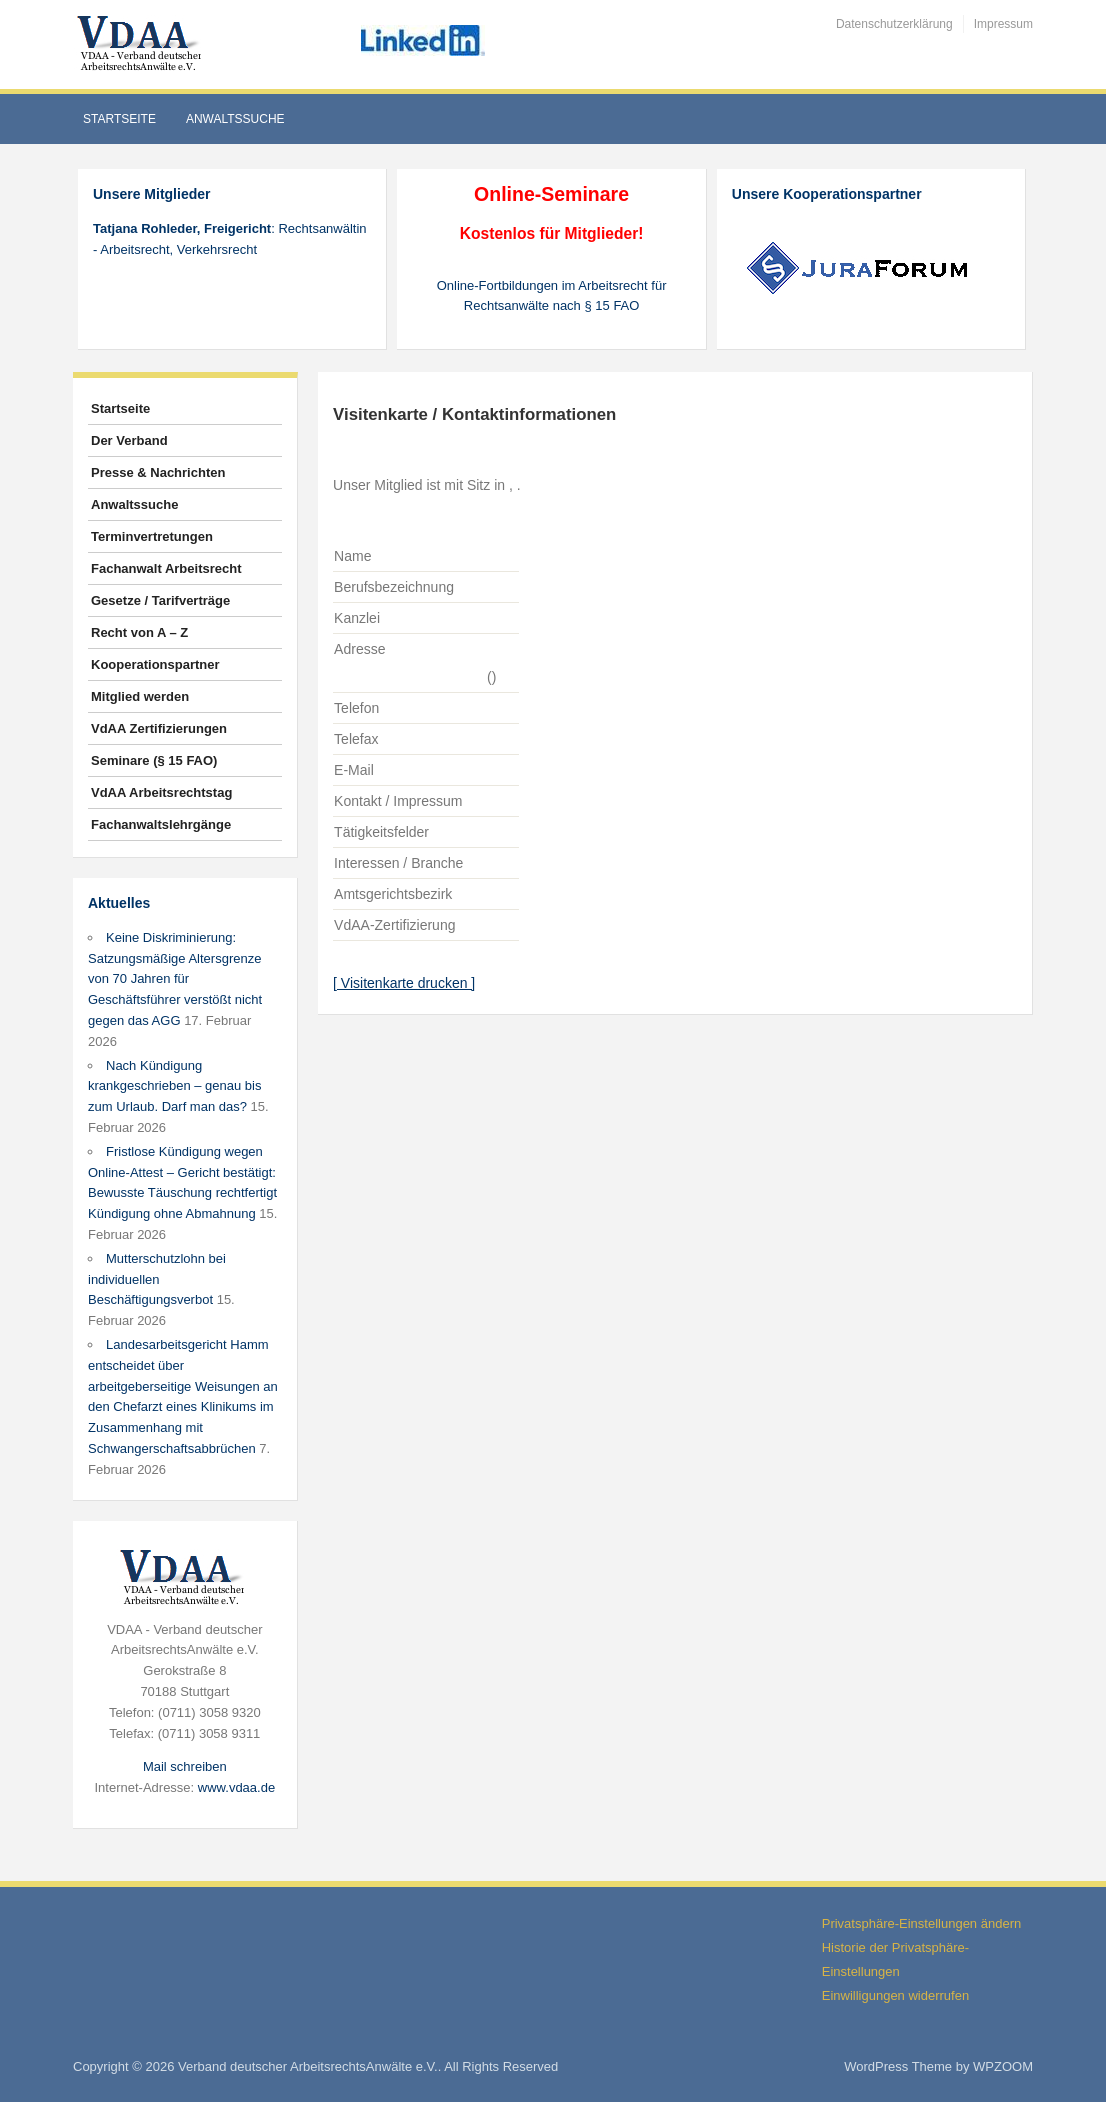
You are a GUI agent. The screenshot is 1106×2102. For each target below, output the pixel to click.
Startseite (119, 119)
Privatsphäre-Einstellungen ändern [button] (921, 1923)
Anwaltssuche (235, 119)
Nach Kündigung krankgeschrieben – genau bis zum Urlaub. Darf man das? (174, 1086)
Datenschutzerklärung (894, 24)
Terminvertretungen (152, 536)
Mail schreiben (185, 1766)
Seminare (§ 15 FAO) (154, 760)
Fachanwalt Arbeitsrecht (166, 568)
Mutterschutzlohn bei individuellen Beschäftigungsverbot (157, 1279)
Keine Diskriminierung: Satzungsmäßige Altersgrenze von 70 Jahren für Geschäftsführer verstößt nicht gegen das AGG (175, 979)
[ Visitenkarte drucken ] (404, 983)
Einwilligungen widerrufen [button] (895, 1995)
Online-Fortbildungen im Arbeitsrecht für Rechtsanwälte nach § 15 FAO (552, 296)
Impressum (1003, 24)
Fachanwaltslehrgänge (161, 824)
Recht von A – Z (139, 632)
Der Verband (129, 440)
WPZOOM (1003, 2066)
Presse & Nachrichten (158, 472)
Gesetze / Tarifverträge (160, 600)
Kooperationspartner (155, 664)
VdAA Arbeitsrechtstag (161, 792)
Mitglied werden (140, 696)
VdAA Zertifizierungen (159, 728)
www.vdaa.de (236, 1787)
